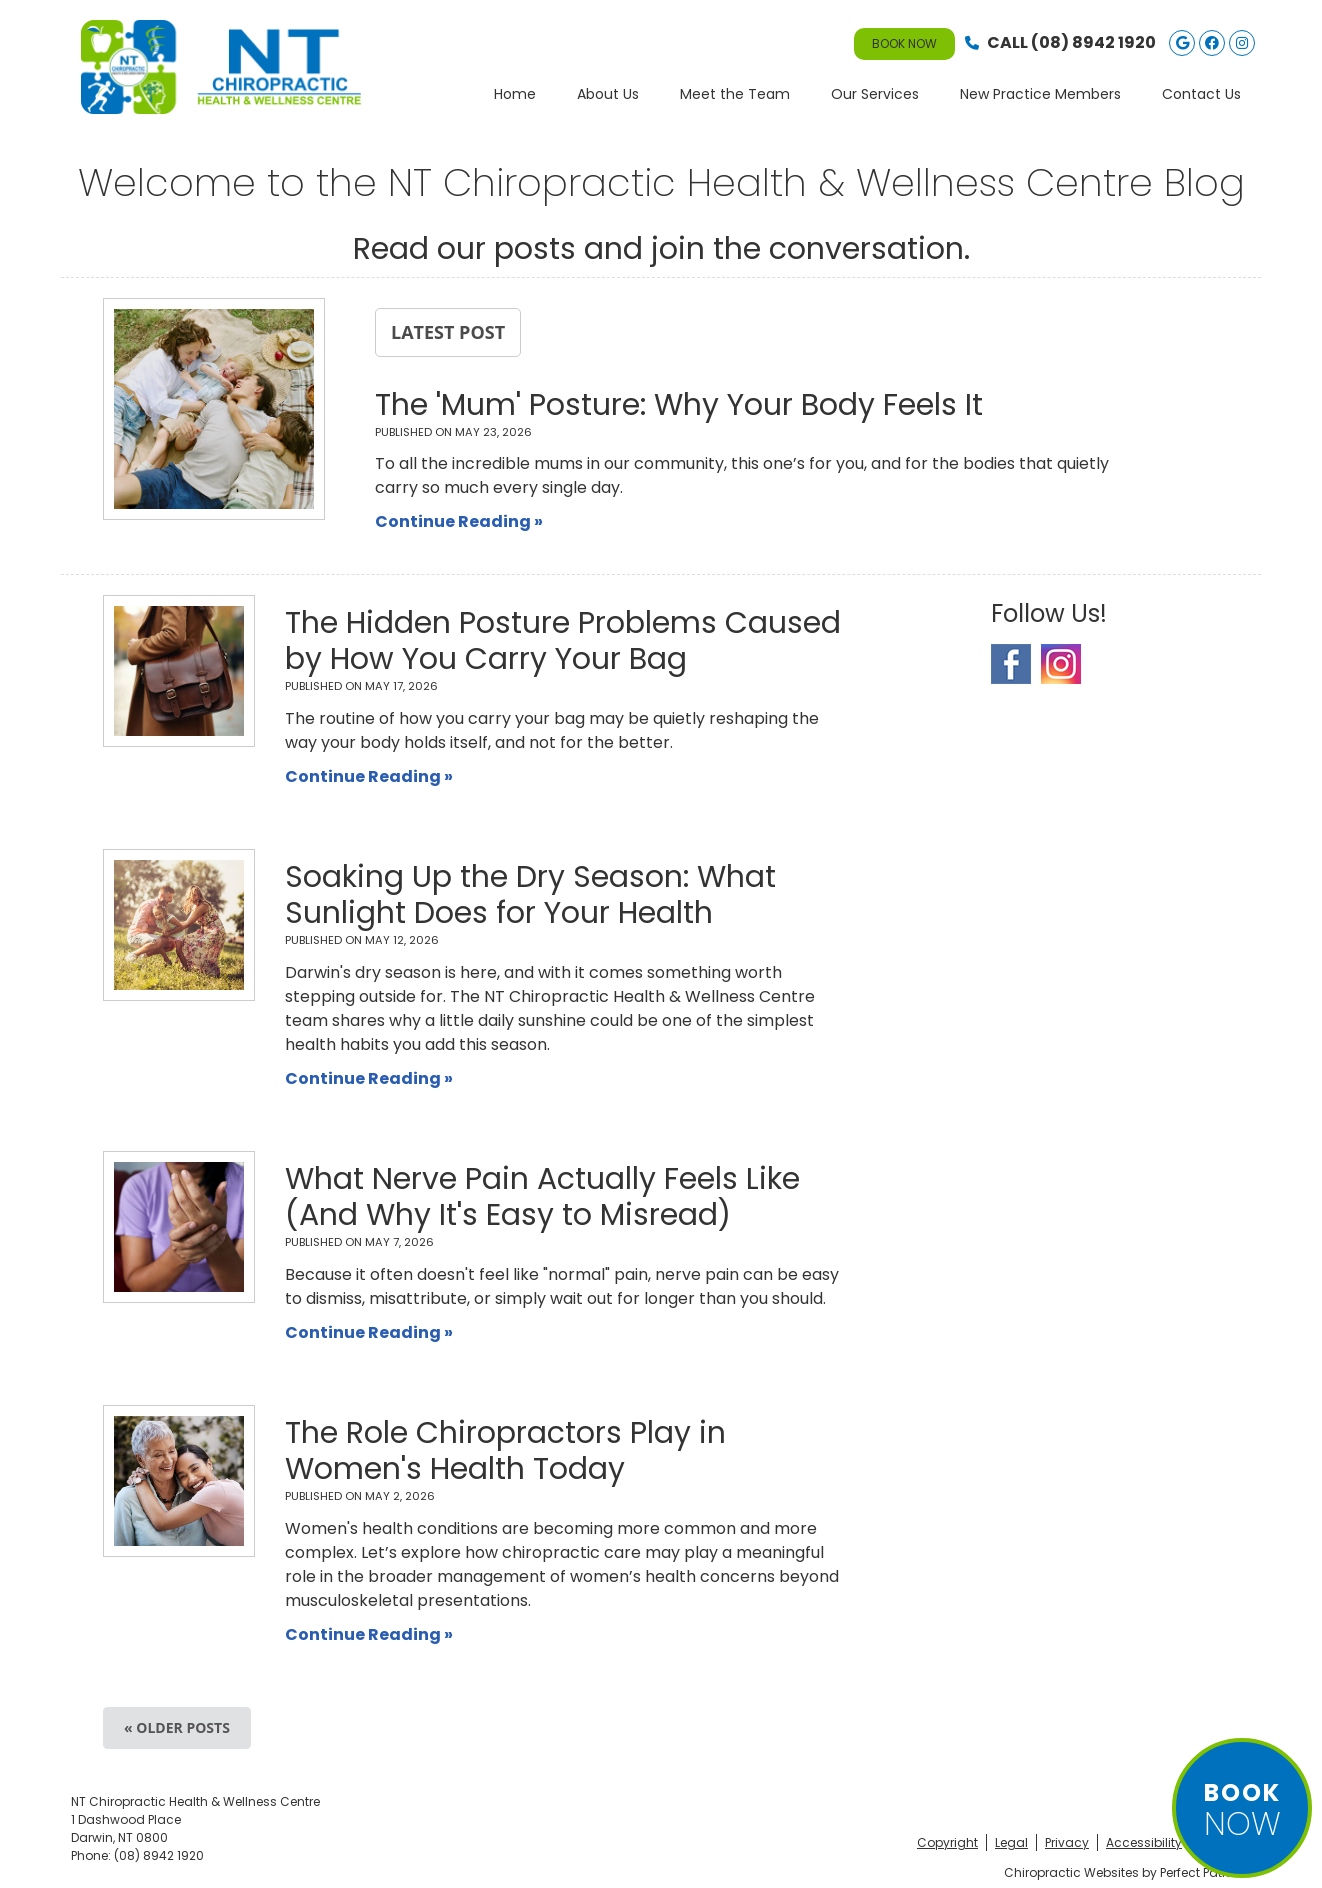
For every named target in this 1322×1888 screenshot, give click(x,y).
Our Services (875, 94)
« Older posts (177, 1727)
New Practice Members (1040, 94)
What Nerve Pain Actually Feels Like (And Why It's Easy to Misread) (542, 1197)
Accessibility (1144, 1842)
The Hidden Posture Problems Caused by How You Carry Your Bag (563, 641)
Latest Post (448, 332)
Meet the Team (735, 94)
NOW (1242, 1811)
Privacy (1067, 1842)
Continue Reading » (459, 521)
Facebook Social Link (1011, 664)
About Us (608, 94)
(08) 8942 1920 (1093, 42)
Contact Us (1201, 94)
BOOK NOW (904, 43)
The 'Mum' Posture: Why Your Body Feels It (679, 405)
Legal (1011, 1842)
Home (515, 94)
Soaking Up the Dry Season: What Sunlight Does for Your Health (530, 895)
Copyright (947, 1842)
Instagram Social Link (1061, 664)
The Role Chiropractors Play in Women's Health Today (505, 1451)
